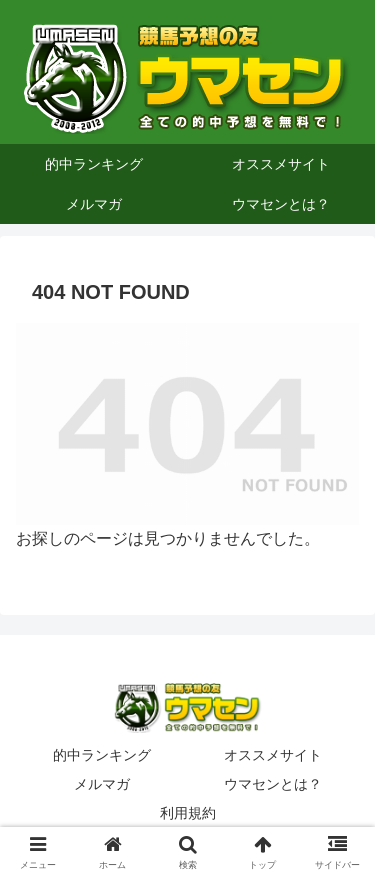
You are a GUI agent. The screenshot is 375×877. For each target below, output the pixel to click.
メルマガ (102, 784)
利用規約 (188, 813)
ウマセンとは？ (273, 784)
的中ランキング (102, 755)
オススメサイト (273, 755)
